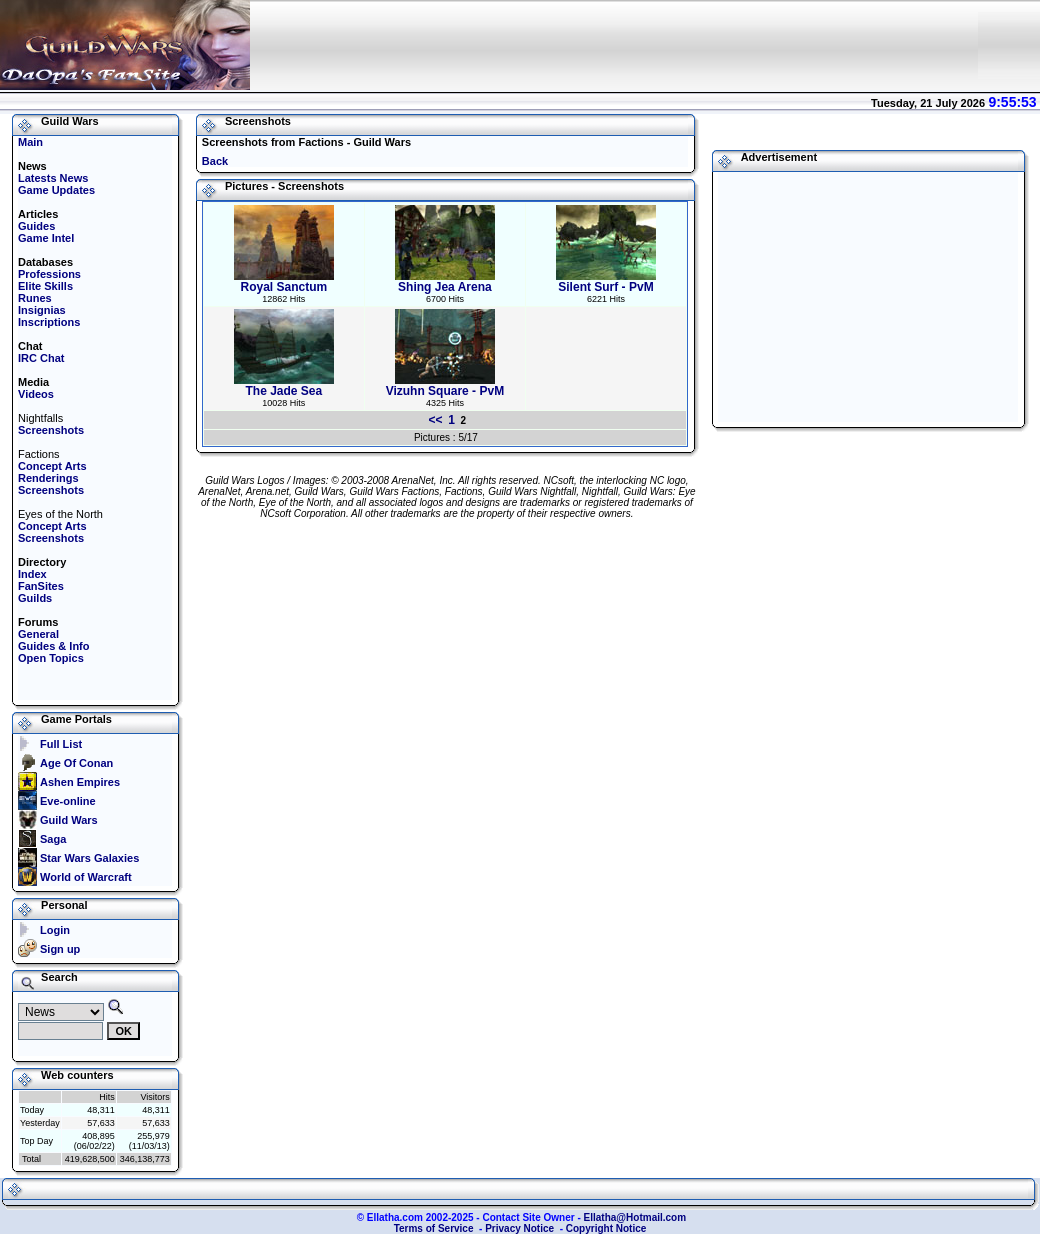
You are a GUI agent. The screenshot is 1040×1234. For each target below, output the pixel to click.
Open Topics (51, 658)
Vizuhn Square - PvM (445, 385)
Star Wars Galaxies (89, 858)
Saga (53, 839)
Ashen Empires (80, 782)
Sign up (60, 949)
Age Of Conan (76, 763)
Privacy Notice (519, 1228)
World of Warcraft (86, 877)
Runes (35, 298)
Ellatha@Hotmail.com (635, 1217)
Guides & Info (54, 646)
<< (436, 420)
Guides (36, 226)
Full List (61, 744)
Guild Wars (69, 820)
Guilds (35, 598)
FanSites (41, 586)
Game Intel (46, 238)
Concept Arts (52, 466)
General (38, 634)
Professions (49, 274)
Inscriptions (49, 322)
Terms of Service (434, 1228)
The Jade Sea (284, 385)
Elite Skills (45, 286)
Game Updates (56, 190)
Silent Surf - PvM (606, 281)
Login (55, 930)
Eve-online (68, 801)
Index (32, 574)
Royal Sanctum (284, 281)
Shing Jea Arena (445, 281)
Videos (36, 394)
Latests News (53, 178)
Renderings (48, 478)
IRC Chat (41, 358)
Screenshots (51, 430)
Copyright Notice (606, 1228)
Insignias (42, 310)
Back (215, 161)
